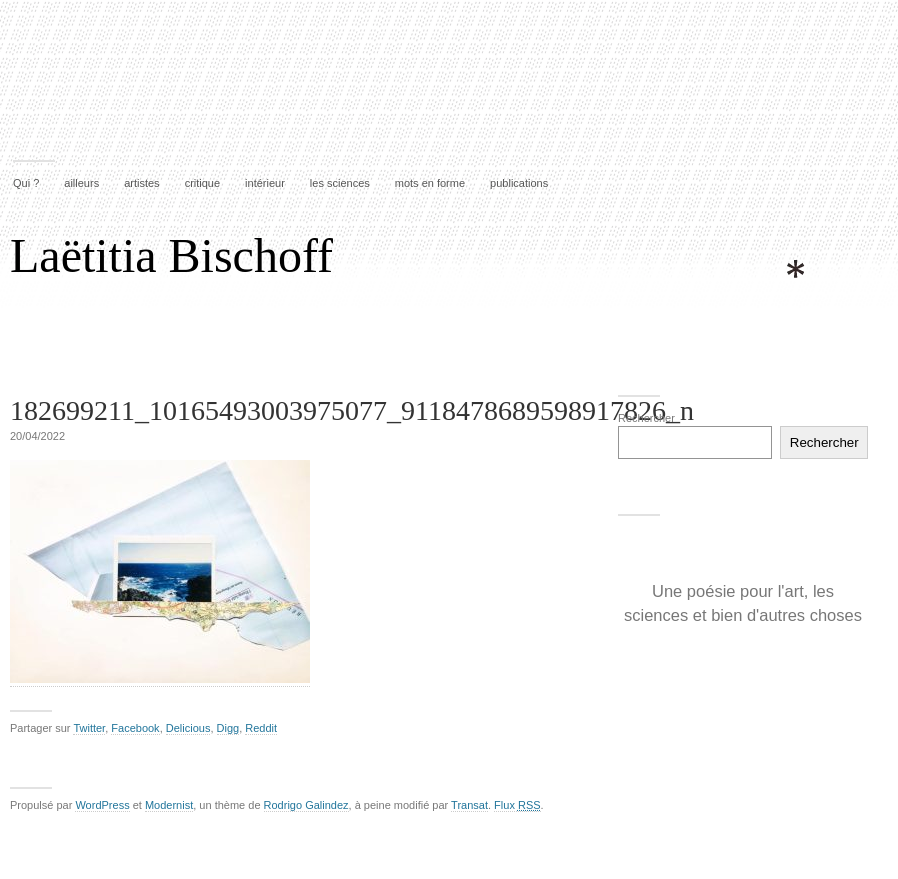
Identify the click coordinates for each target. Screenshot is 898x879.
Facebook (135, 728)
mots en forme (430, 183)
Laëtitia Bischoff (171, 255)
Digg (228, 728)
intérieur (265, 183)
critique (202, 183)
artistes (141, 183)
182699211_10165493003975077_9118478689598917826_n (352, 410)
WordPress (102, 805)
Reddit (261, 728)
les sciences (340, 183)
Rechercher (646, 418)
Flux (517, 805)
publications (519, 183)
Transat (469, 805)
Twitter (89, 728)
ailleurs (81, 183)
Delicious (188, 728)
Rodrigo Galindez (306, 805)
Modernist (169, 805)
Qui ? (26, 183)
